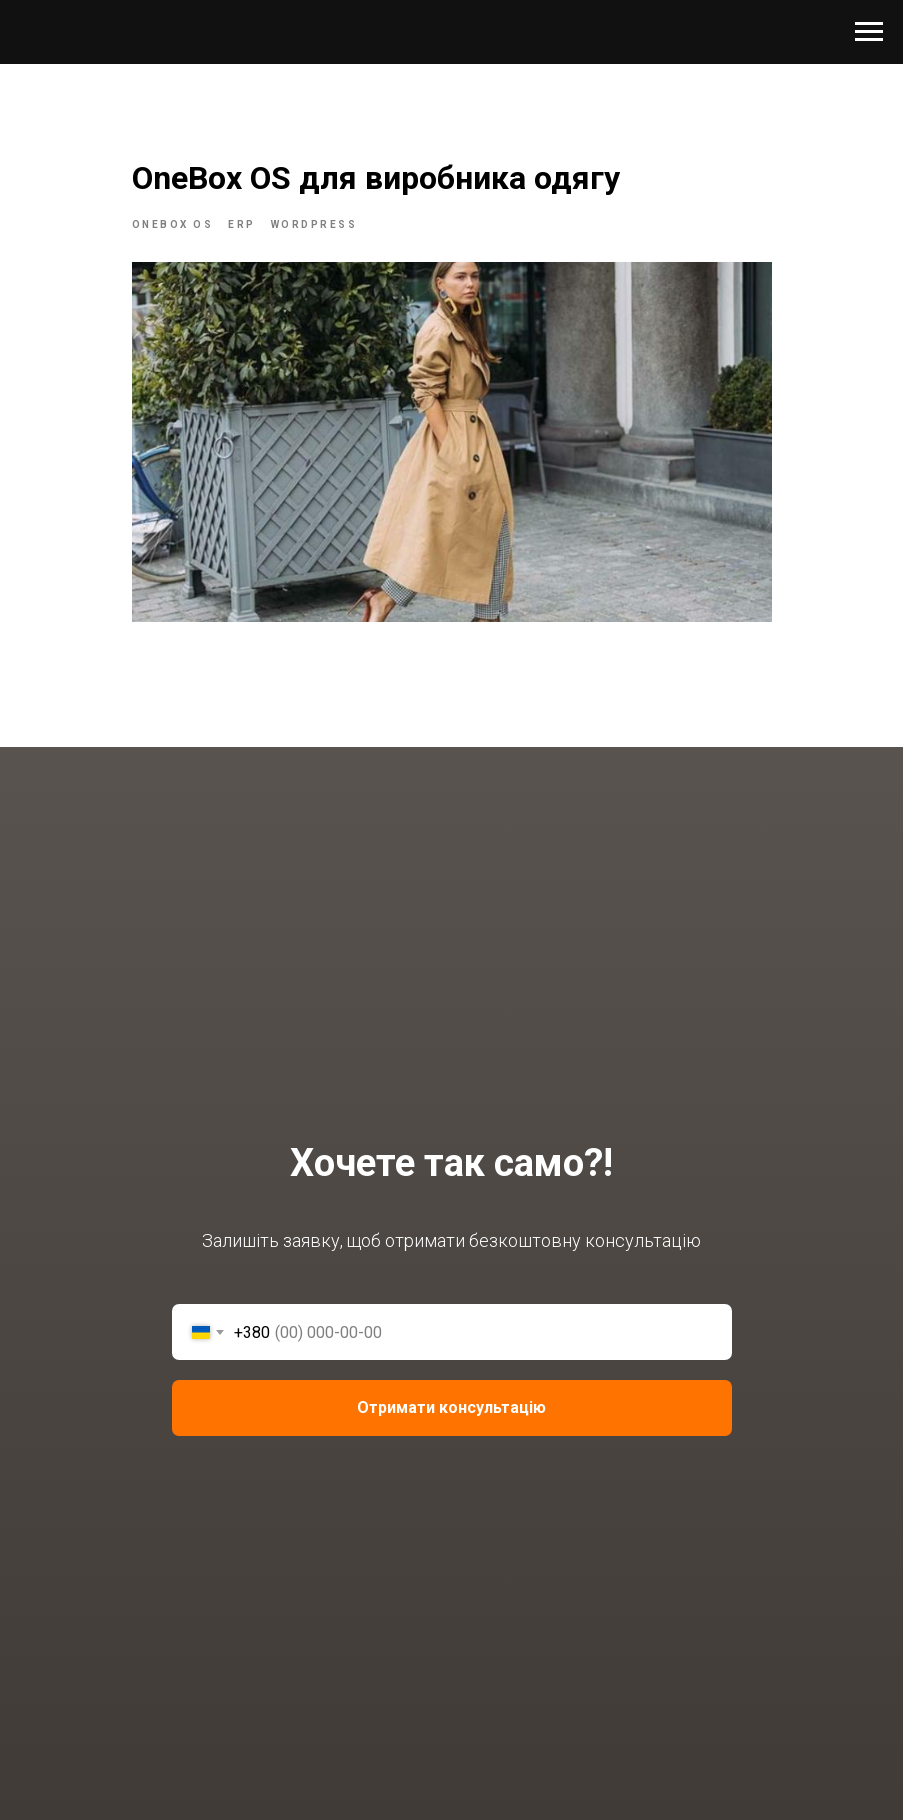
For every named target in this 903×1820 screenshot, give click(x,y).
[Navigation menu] (869, 32)
